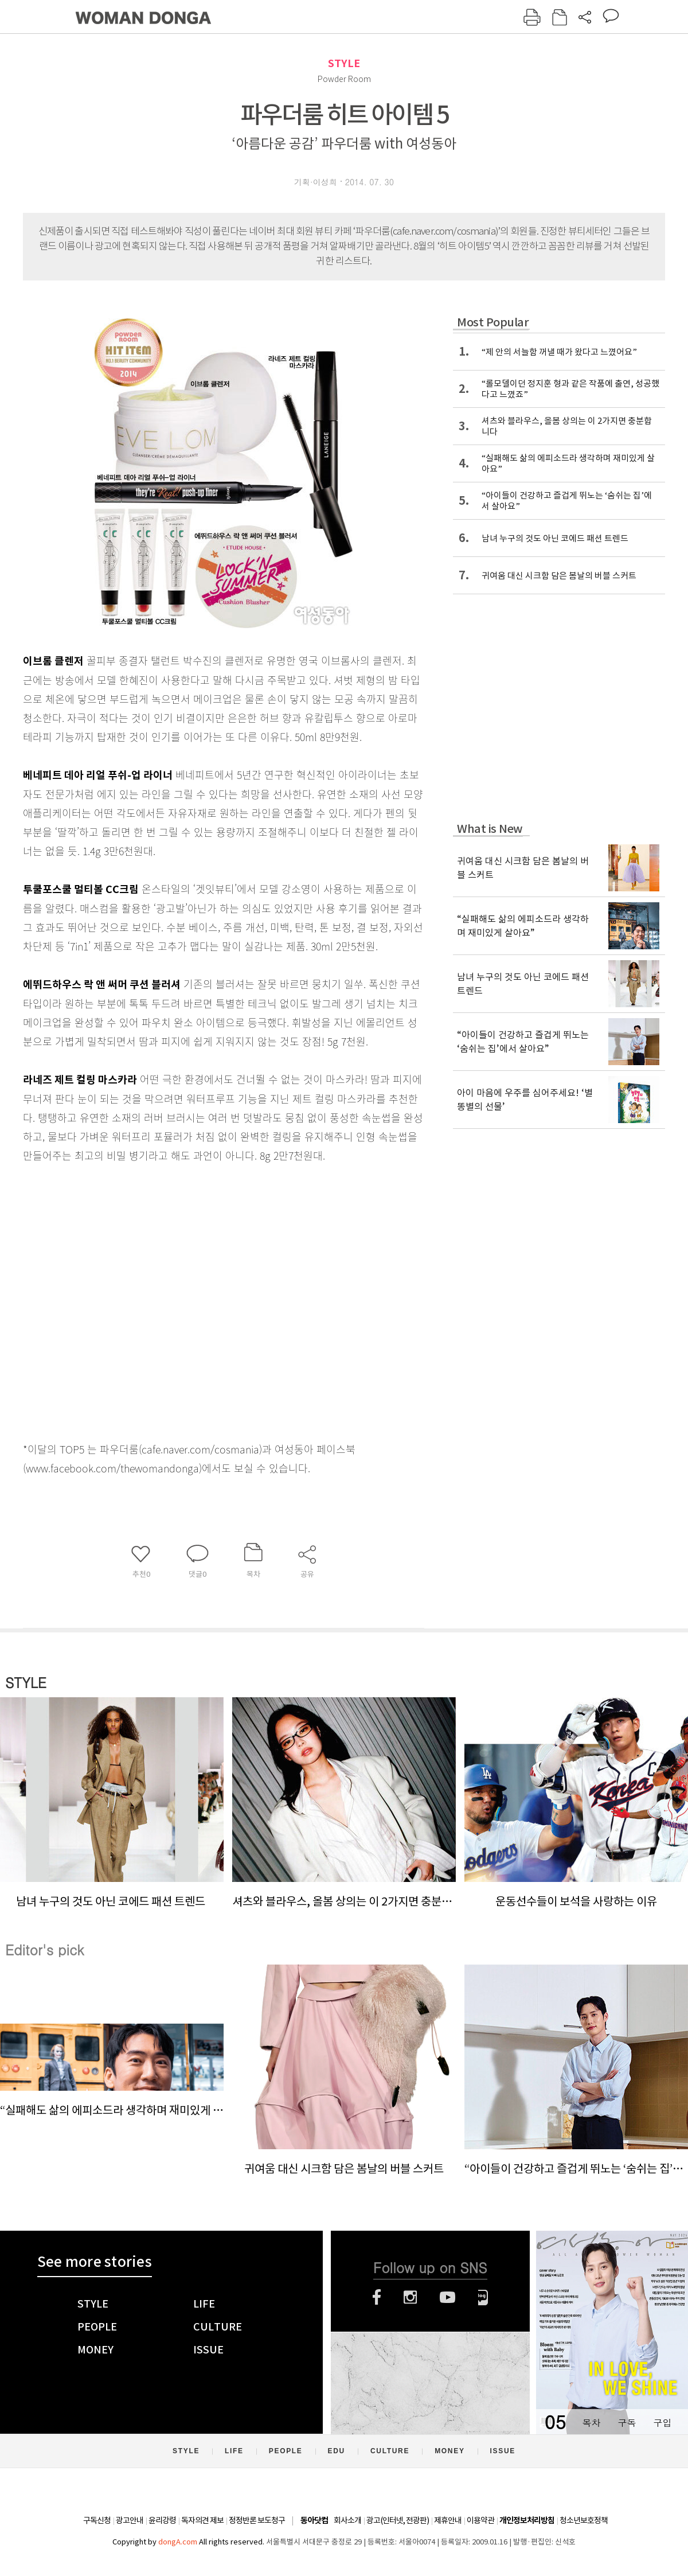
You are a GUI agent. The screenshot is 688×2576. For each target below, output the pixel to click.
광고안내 (129, 2520)
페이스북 (377, 2297)
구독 (626, 2422)
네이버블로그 (483, 2297)
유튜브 (447, 2297)
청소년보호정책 (584, 2520)
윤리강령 (162, 2520)
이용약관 (480, 2520)
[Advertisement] (116, 1300)
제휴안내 (448, 2520)
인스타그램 (410, 2297)
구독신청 (97, 2520)
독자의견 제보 (202, 2520)
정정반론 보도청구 (257, 2520)
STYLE (344, 63)
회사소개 (347, 2520)
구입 (662, 2422)
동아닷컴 (314, 2521)
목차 (591, 2422)
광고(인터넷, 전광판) (397, 2520)
